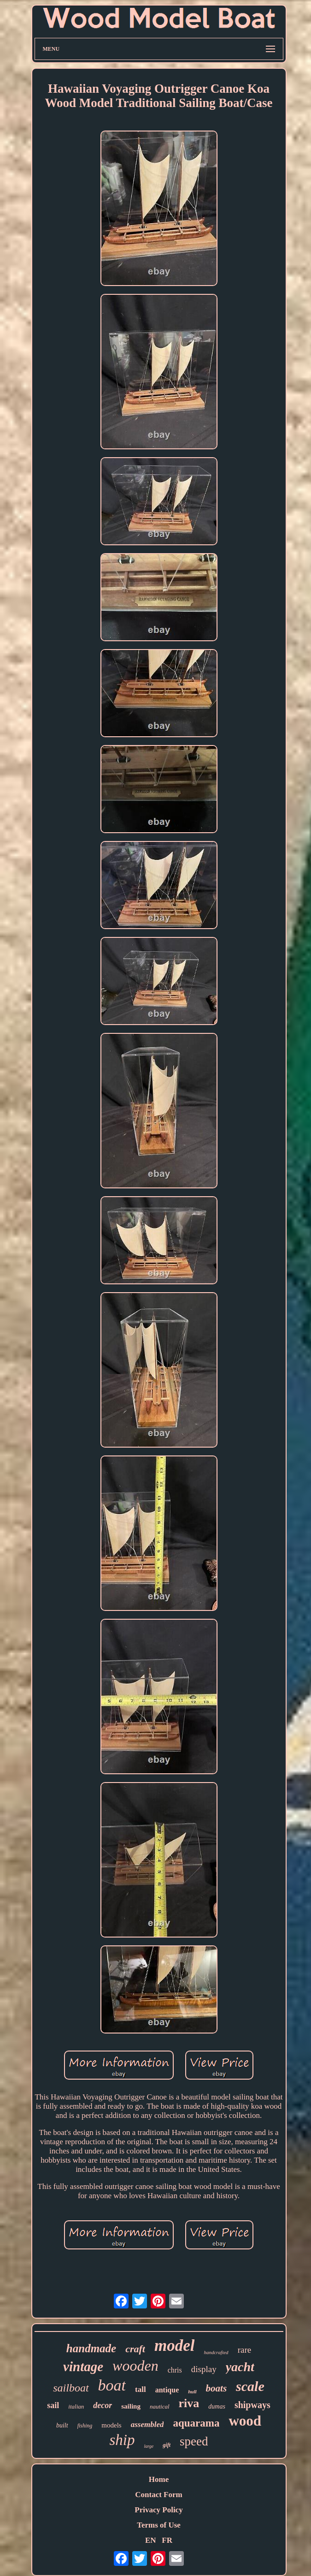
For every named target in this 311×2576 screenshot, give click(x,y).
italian (76, 2406)
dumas (216, 2406)
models (111, 2425)
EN (150, 2540)
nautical (160, 2406)
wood (245, 2421)
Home (159, 2479)
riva (189, 2403)
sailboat (70, 2388)
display (204, 2369)
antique (167, 2390)
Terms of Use (159, 2525)
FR (167, 2540)
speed (194, 2441)
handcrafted (216, 2352)
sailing (131, 2406)
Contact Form (158, 2494)
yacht (240, 2367)
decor (102, 2405)
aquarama (196, 2423)
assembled (147, 2424)
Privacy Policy (158, 2509)
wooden (135, 2365)
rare (245, 2350)
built (62, 2425)
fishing (85, 2425)
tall (140, 2389)
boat (112, 2385)
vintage (83, 2366)
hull (192, 2391)
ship (122, 2440)
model (174, 2346)
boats (216, 2388)
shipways (252, 2405)
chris (175, 2370)
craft (135, 2349)
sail (53, 2405)
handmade (91, 2348)
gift (166, 2445)
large (149, 2446)
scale (250, 2386)
